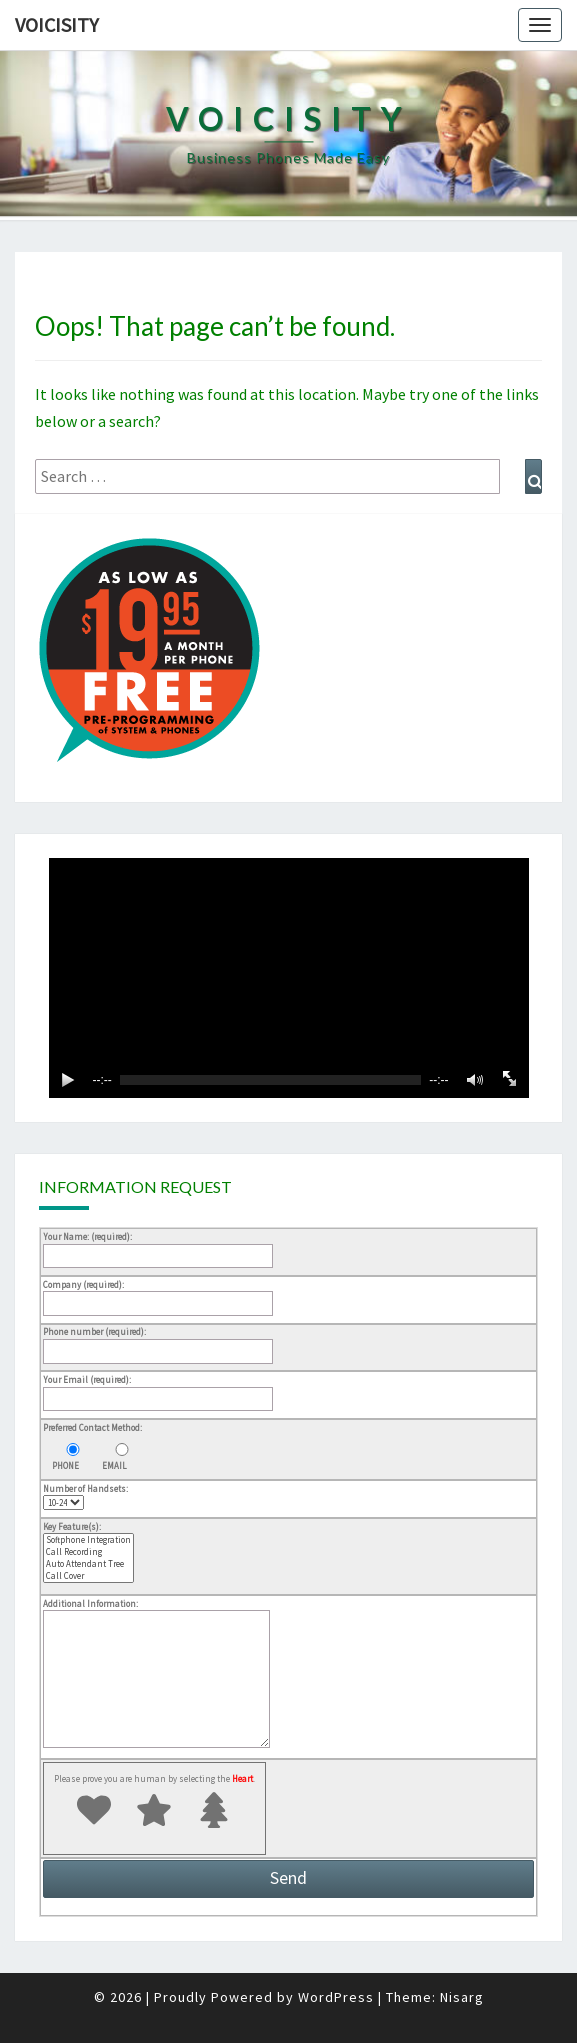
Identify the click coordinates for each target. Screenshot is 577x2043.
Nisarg (462, 1997)
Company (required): (158, 1294)
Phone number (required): (158, 1341)
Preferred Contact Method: (92, 1427)
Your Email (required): (158, 1389)
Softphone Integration (88, 1540)
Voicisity (57, 24)
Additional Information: (156, 1674)
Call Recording (88, 1552)
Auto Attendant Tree (88, 1564)
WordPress (336, 1997)
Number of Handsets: (85, 1495)
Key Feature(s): (88, 1553)
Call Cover (88, 1576)
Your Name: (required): (158, 1246)
